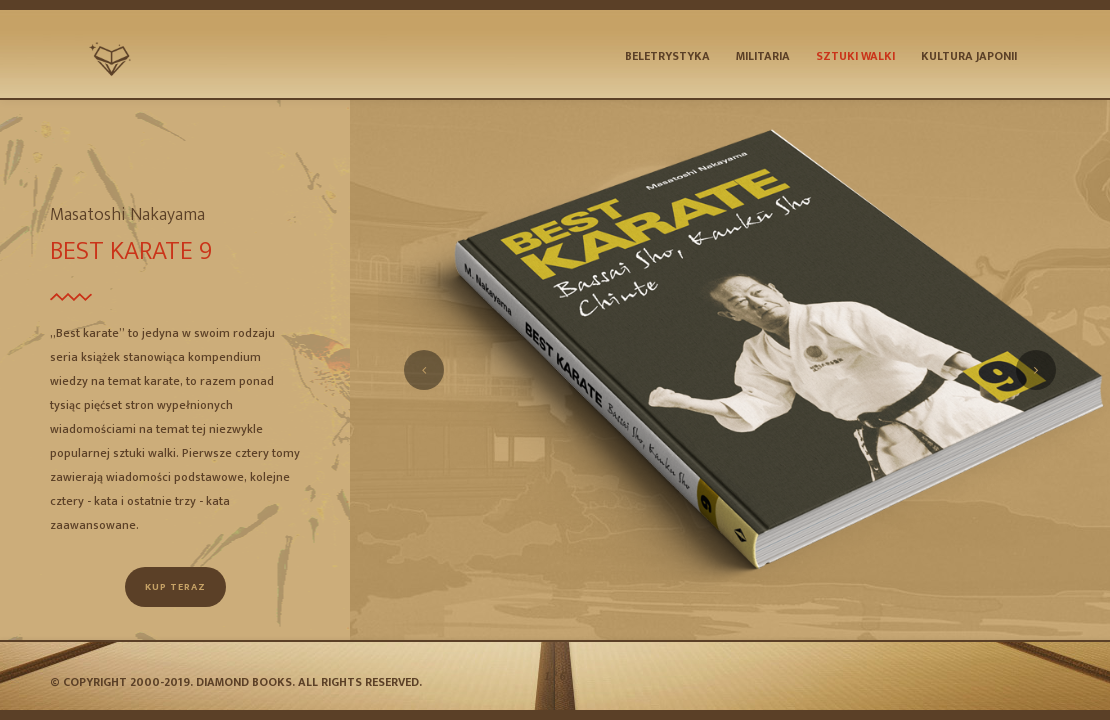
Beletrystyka (667, 56)
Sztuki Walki (855, 56)
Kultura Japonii (969, 56)
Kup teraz (175, 587)
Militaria (763, 56)
